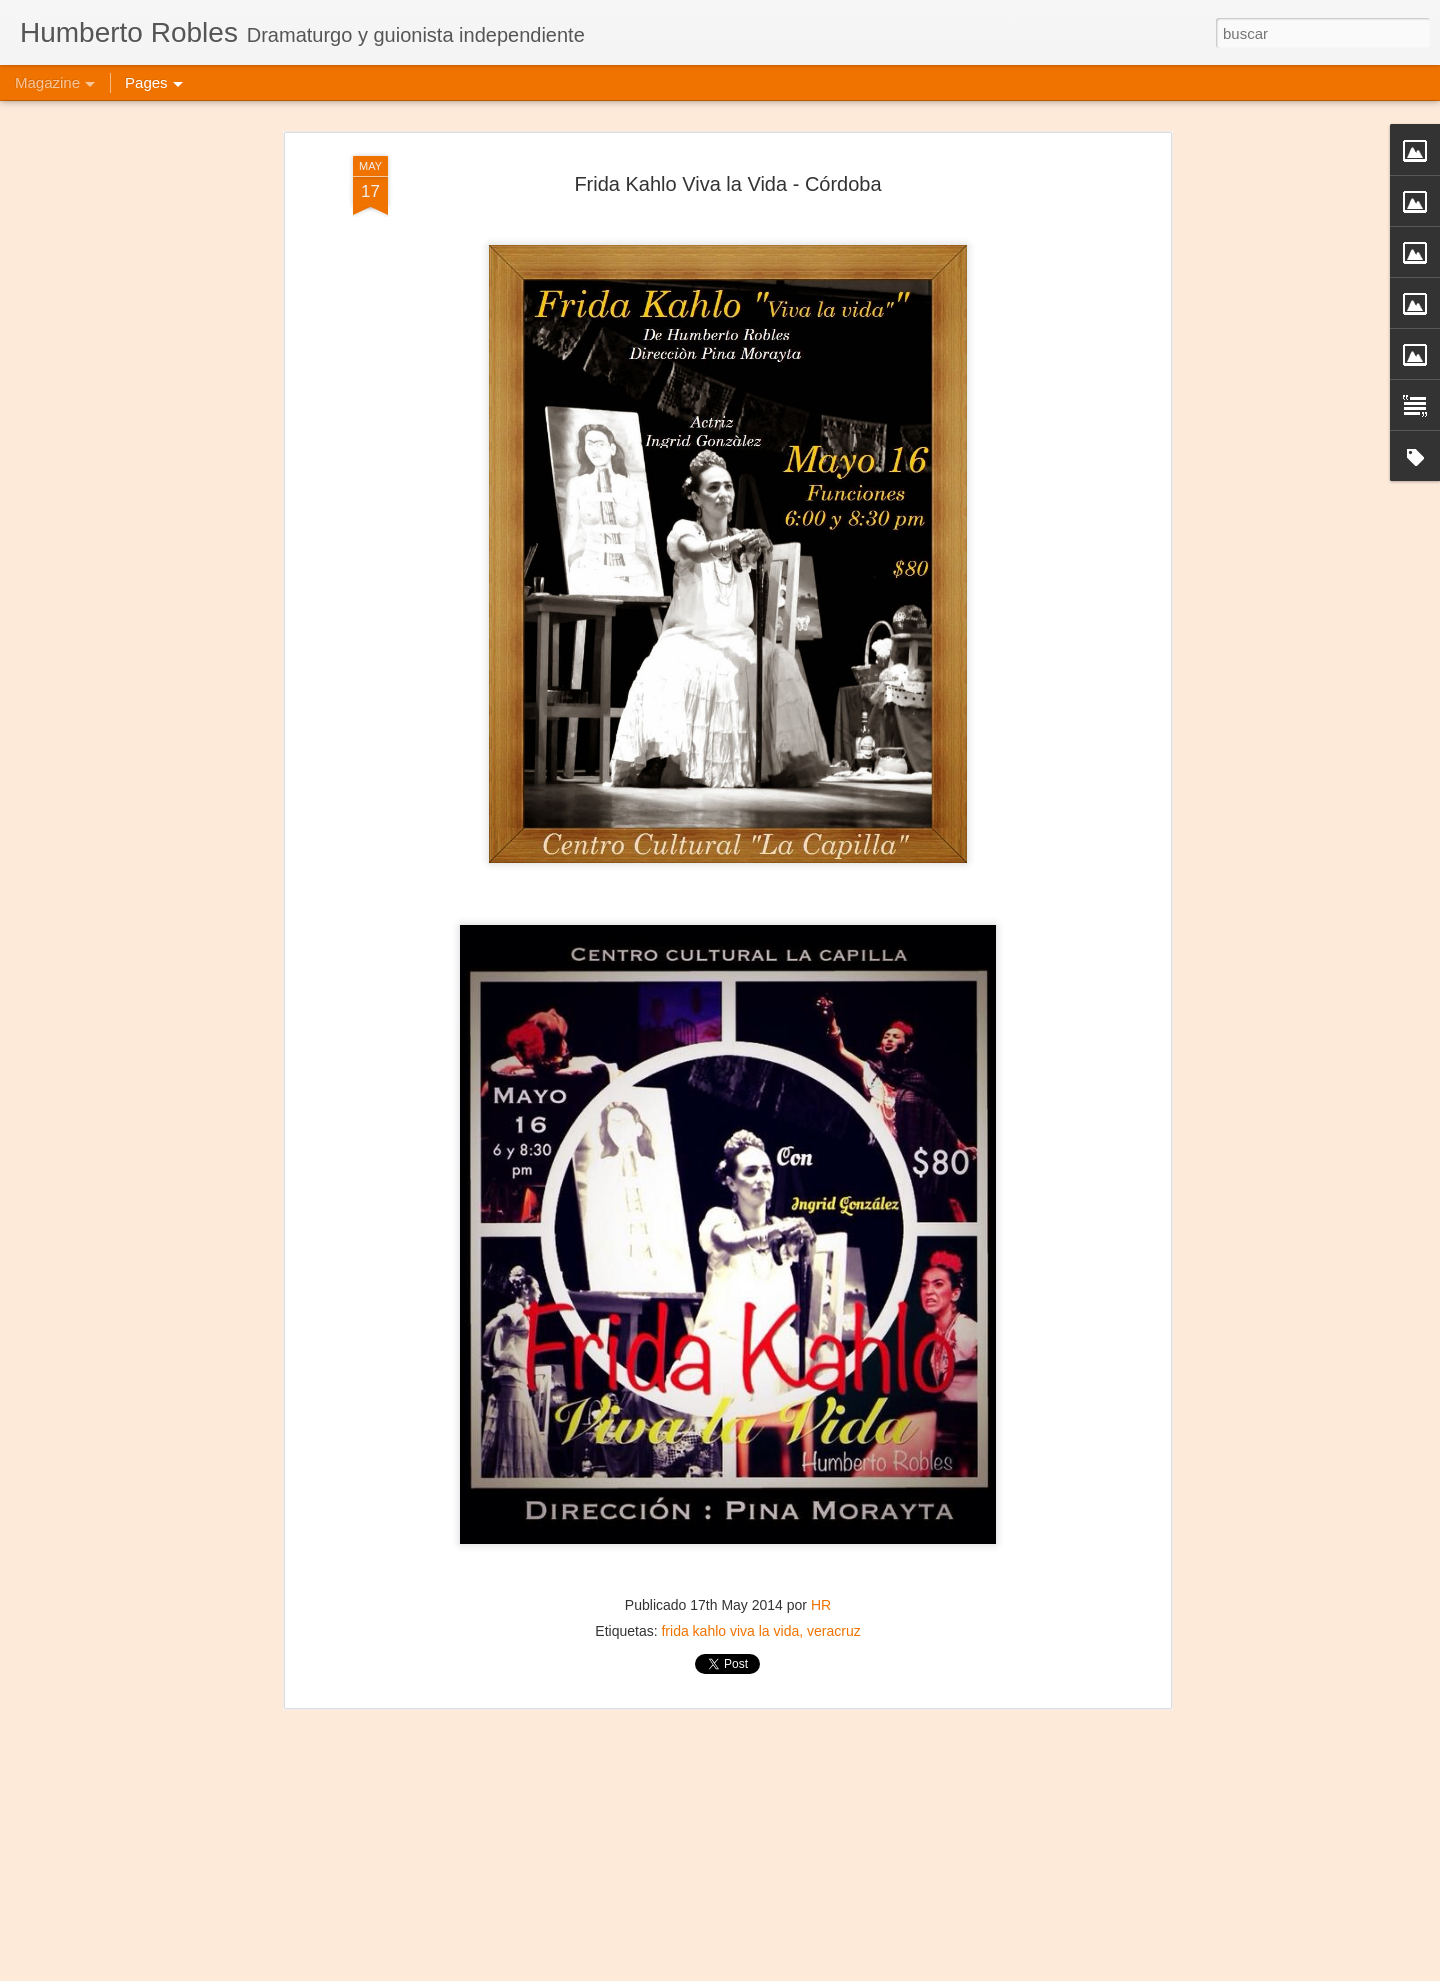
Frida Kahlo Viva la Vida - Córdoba (727, 155)
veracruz (834, 1603)
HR (821, 1577)
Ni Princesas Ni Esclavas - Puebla (640, 1958)
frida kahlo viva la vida (730, 1603)
